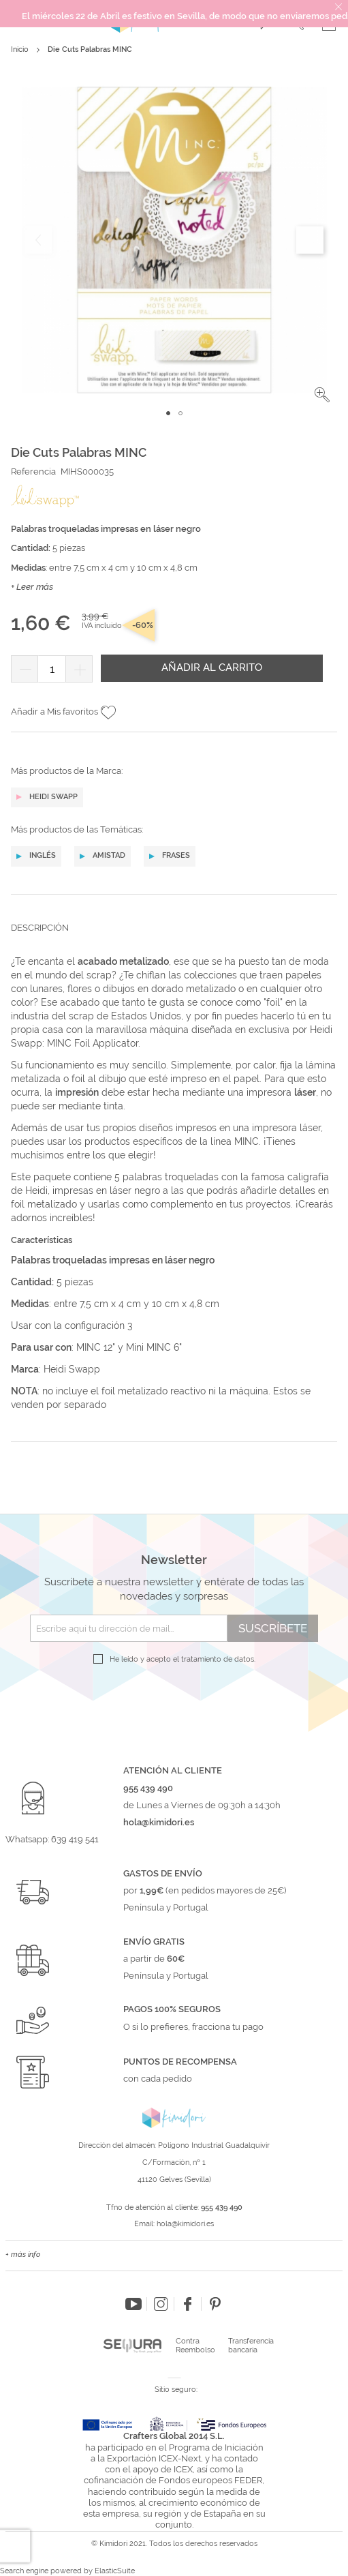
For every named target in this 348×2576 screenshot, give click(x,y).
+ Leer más (32, 587)
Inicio (20, 49)
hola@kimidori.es (185, 2223)
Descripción (40, 928)
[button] (322, 395)
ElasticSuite (115, 2570)
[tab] (174, 938)
